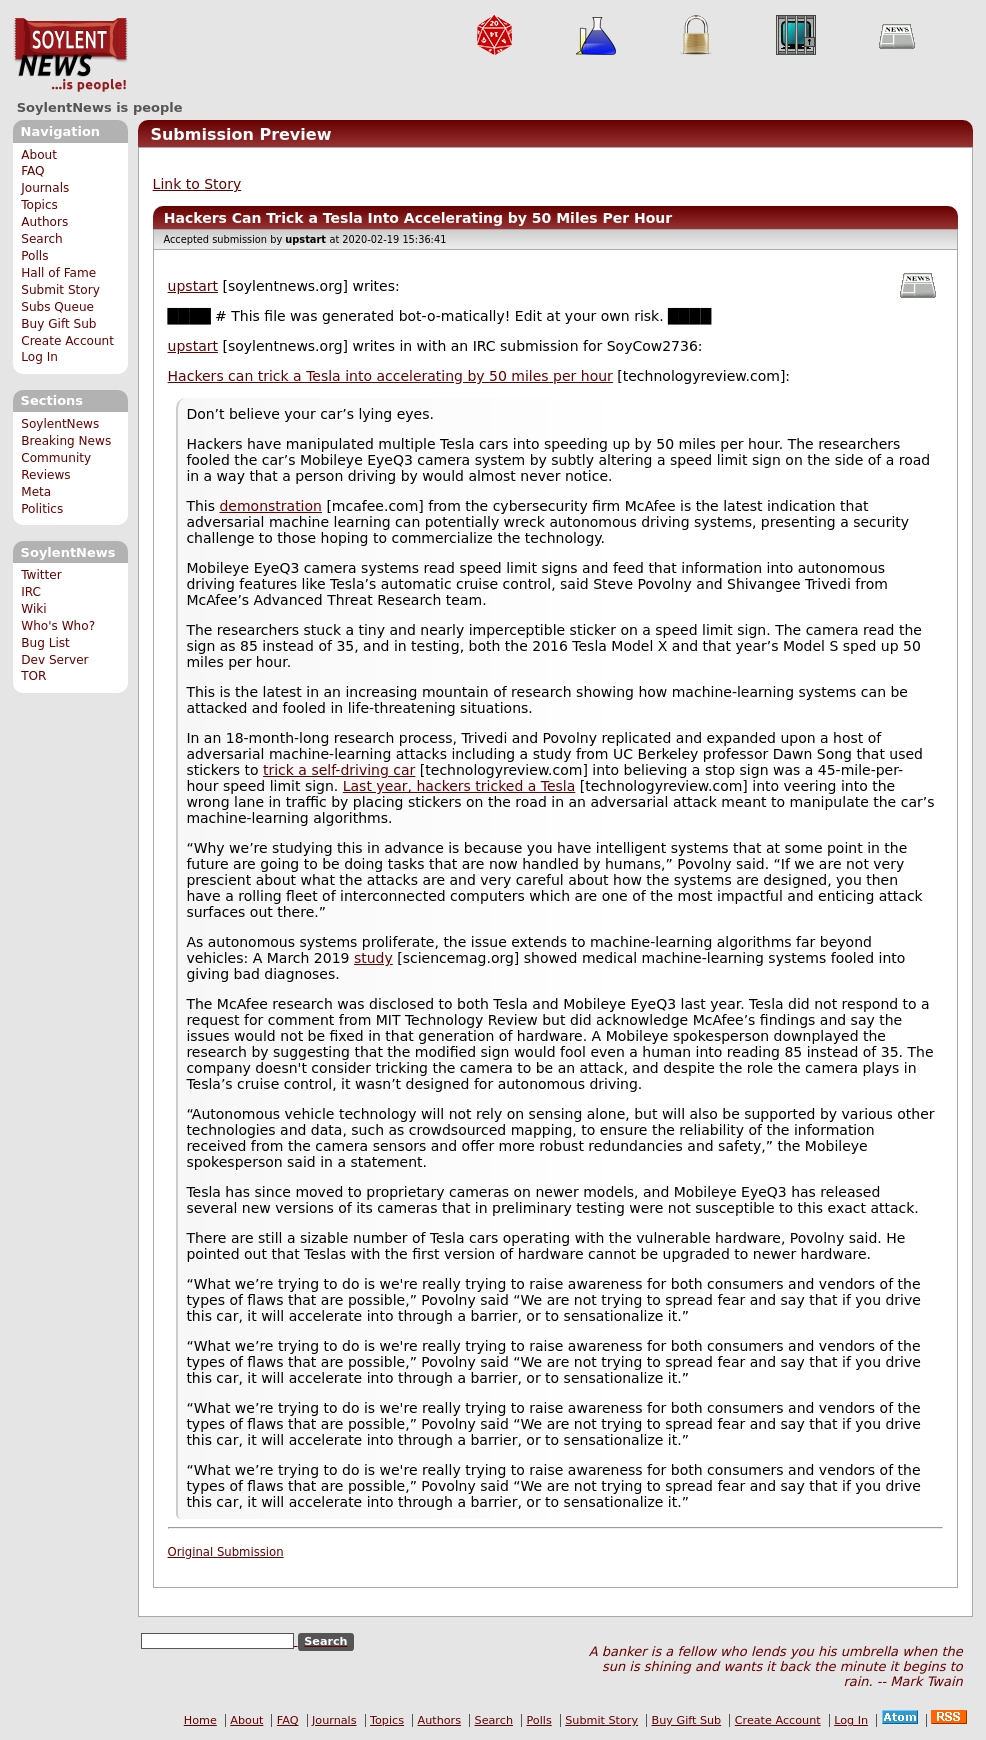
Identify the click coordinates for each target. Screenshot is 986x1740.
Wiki (33, 609)
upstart (193, 286)
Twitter (41, 575)
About (39, 155)
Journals (45, 188)
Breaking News (66, 441)
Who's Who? (58, 626)
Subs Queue (57, 307)
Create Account (67, 341)
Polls (34, 256)
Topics (39, 205)
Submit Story (60, 290)
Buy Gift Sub (58, 324)
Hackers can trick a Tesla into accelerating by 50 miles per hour (390, 376)
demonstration (270, 506)
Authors (44, 222)
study (373, 958)
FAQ (32, 171)
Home (200, 1720)
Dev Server (54, 660)
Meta (36, 492)
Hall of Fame (58, 273)
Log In (39, 357)
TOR (33, 676)
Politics (42, 509)
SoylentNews (70, 55)
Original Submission (226, 1552)
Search (42, 239)
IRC (31, 592)
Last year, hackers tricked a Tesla (459, 786)
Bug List (45, 643)
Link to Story (197, 184)
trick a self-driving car (339, 770)
